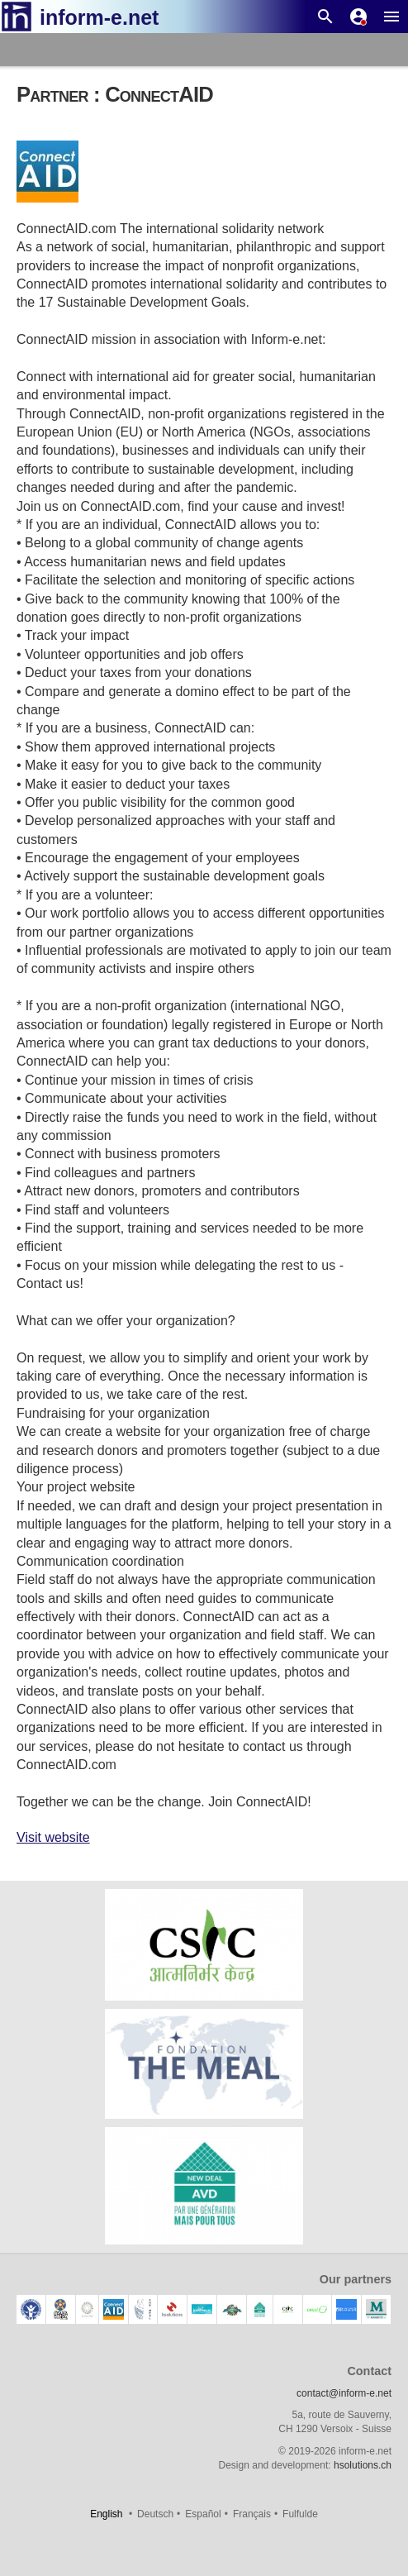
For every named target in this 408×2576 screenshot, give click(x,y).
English (106, 2514)
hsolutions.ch (362, 2465)
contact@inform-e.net (344, 2393)
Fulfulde (300, 2514)
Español (203, 2514)
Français (252, 2514)
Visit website (53, 1837)
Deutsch (155, 2514)
